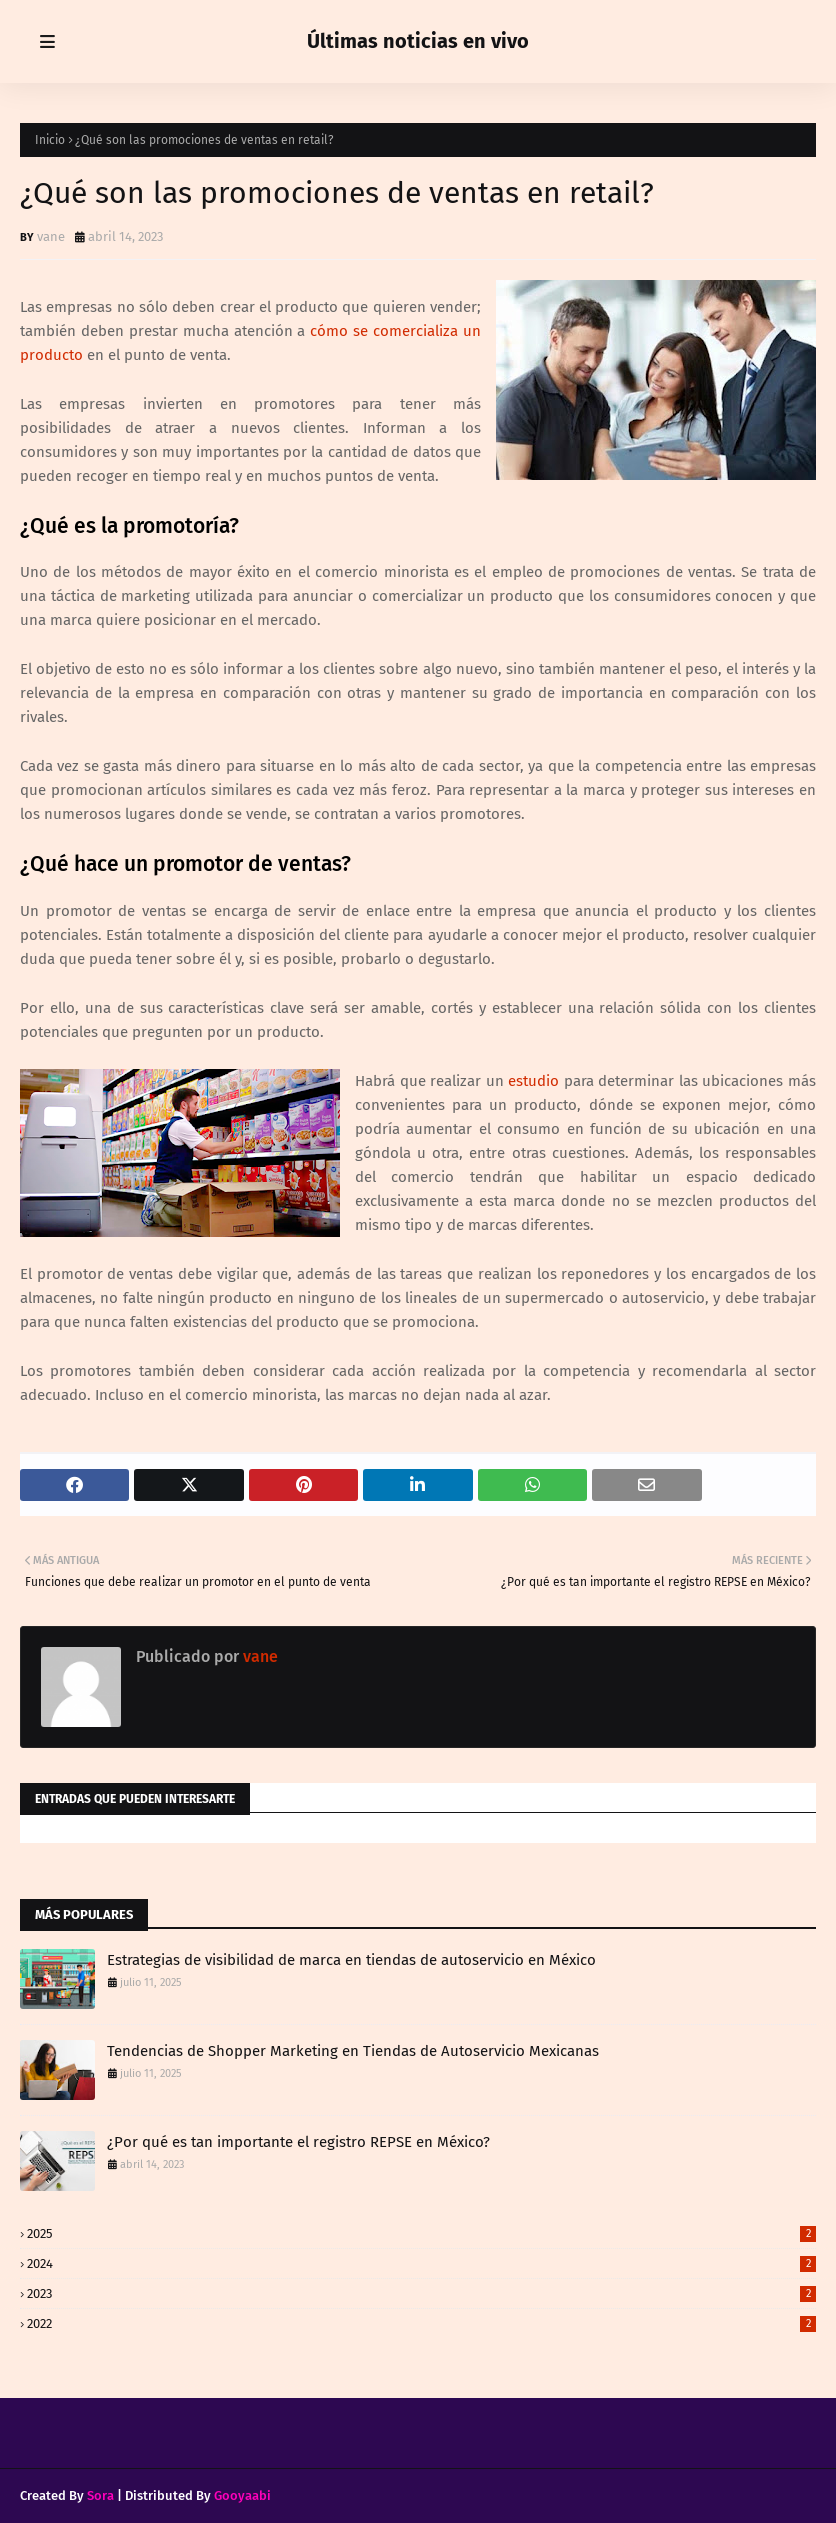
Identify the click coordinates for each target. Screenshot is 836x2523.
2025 (421, 2233)
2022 (421, 2323)
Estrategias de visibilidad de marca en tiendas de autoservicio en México (351, 1960)
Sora (100, 2495)
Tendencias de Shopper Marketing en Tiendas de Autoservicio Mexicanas (353, 2051)
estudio (533, 1081)
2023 (421, 2293)
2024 (421, 2263)
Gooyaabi (242, 2495)
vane (51, 236)
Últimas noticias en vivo (418, 41)
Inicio (50, 140)
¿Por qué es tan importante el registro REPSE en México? (298, 2142)
